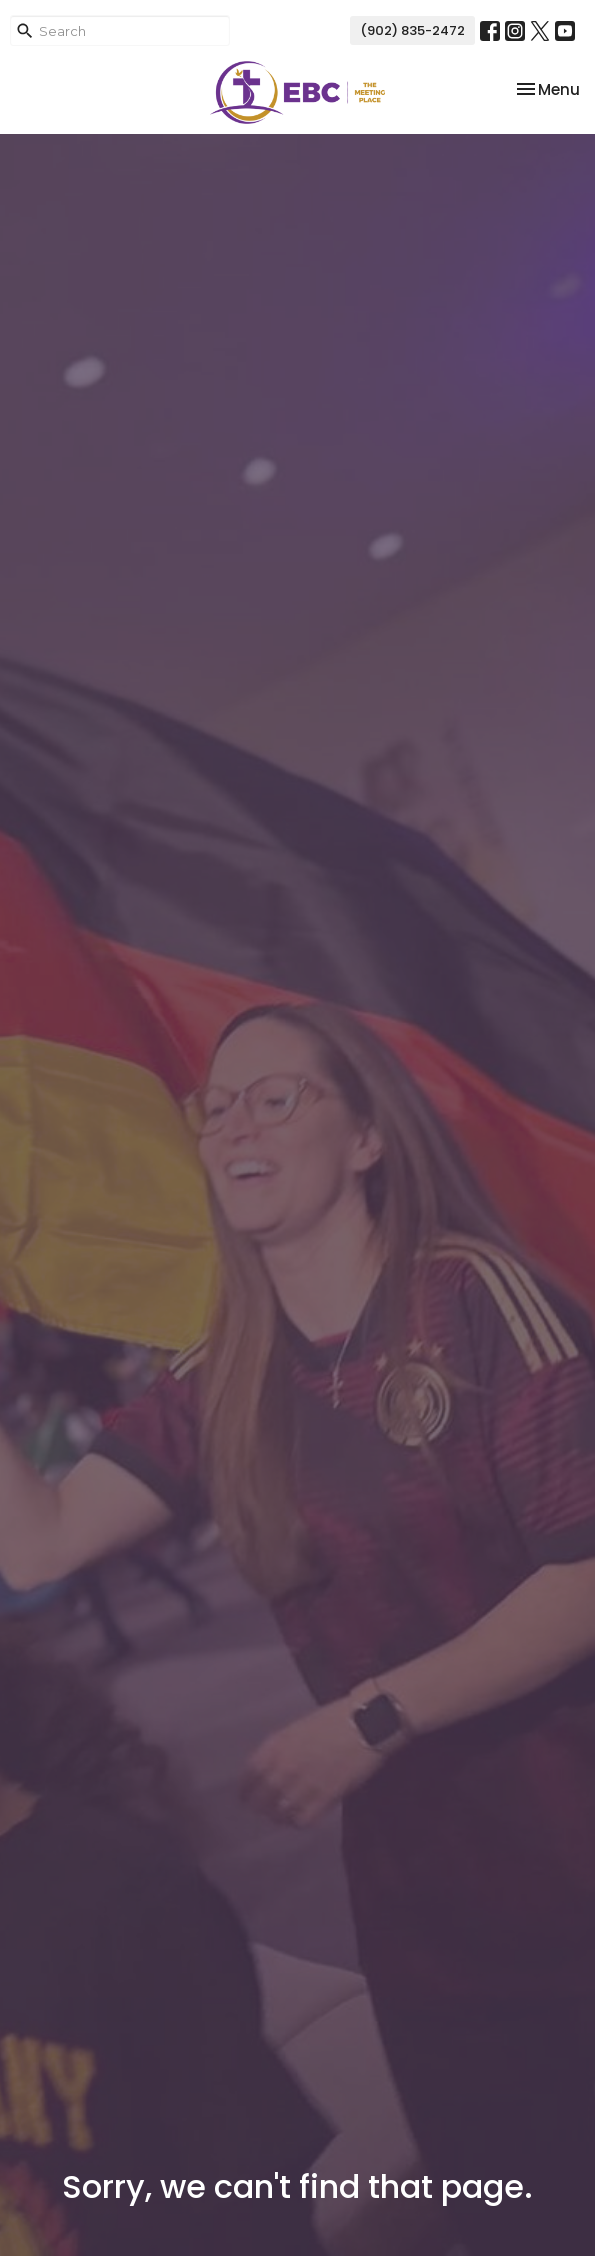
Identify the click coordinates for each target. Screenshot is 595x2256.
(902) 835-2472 (412, 30)
